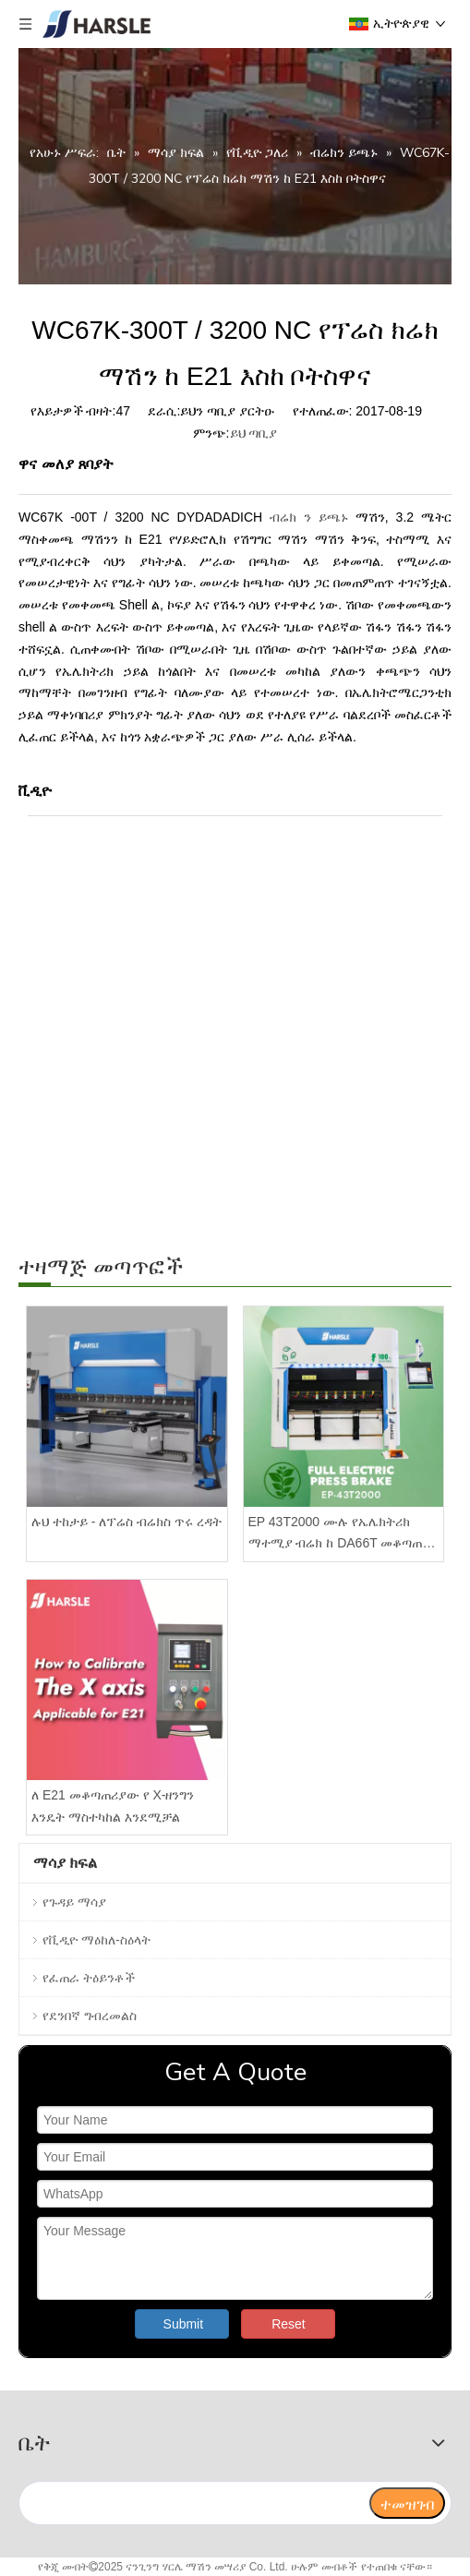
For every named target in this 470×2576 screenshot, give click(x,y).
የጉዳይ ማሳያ (74, 1902)
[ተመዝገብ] (407, 2503)
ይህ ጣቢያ (254, 433)
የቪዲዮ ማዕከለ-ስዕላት (96, 1939)
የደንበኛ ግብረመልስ (89, 2015)
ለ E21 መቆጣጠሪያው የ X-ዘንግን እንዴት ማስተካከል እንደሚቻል (112, 1806)
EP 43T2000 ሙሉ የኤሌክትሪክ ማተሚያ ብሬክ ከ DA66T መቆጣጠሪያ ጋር (343, 1535)
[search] (193, 2503)
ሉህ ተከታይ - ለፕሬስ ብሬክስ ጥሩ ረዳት (126, 1521)
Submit (183, 2324)
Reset (288, 2324)
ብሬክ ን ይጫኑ (309, 517)
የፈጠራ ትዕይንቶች (88, 1977)
